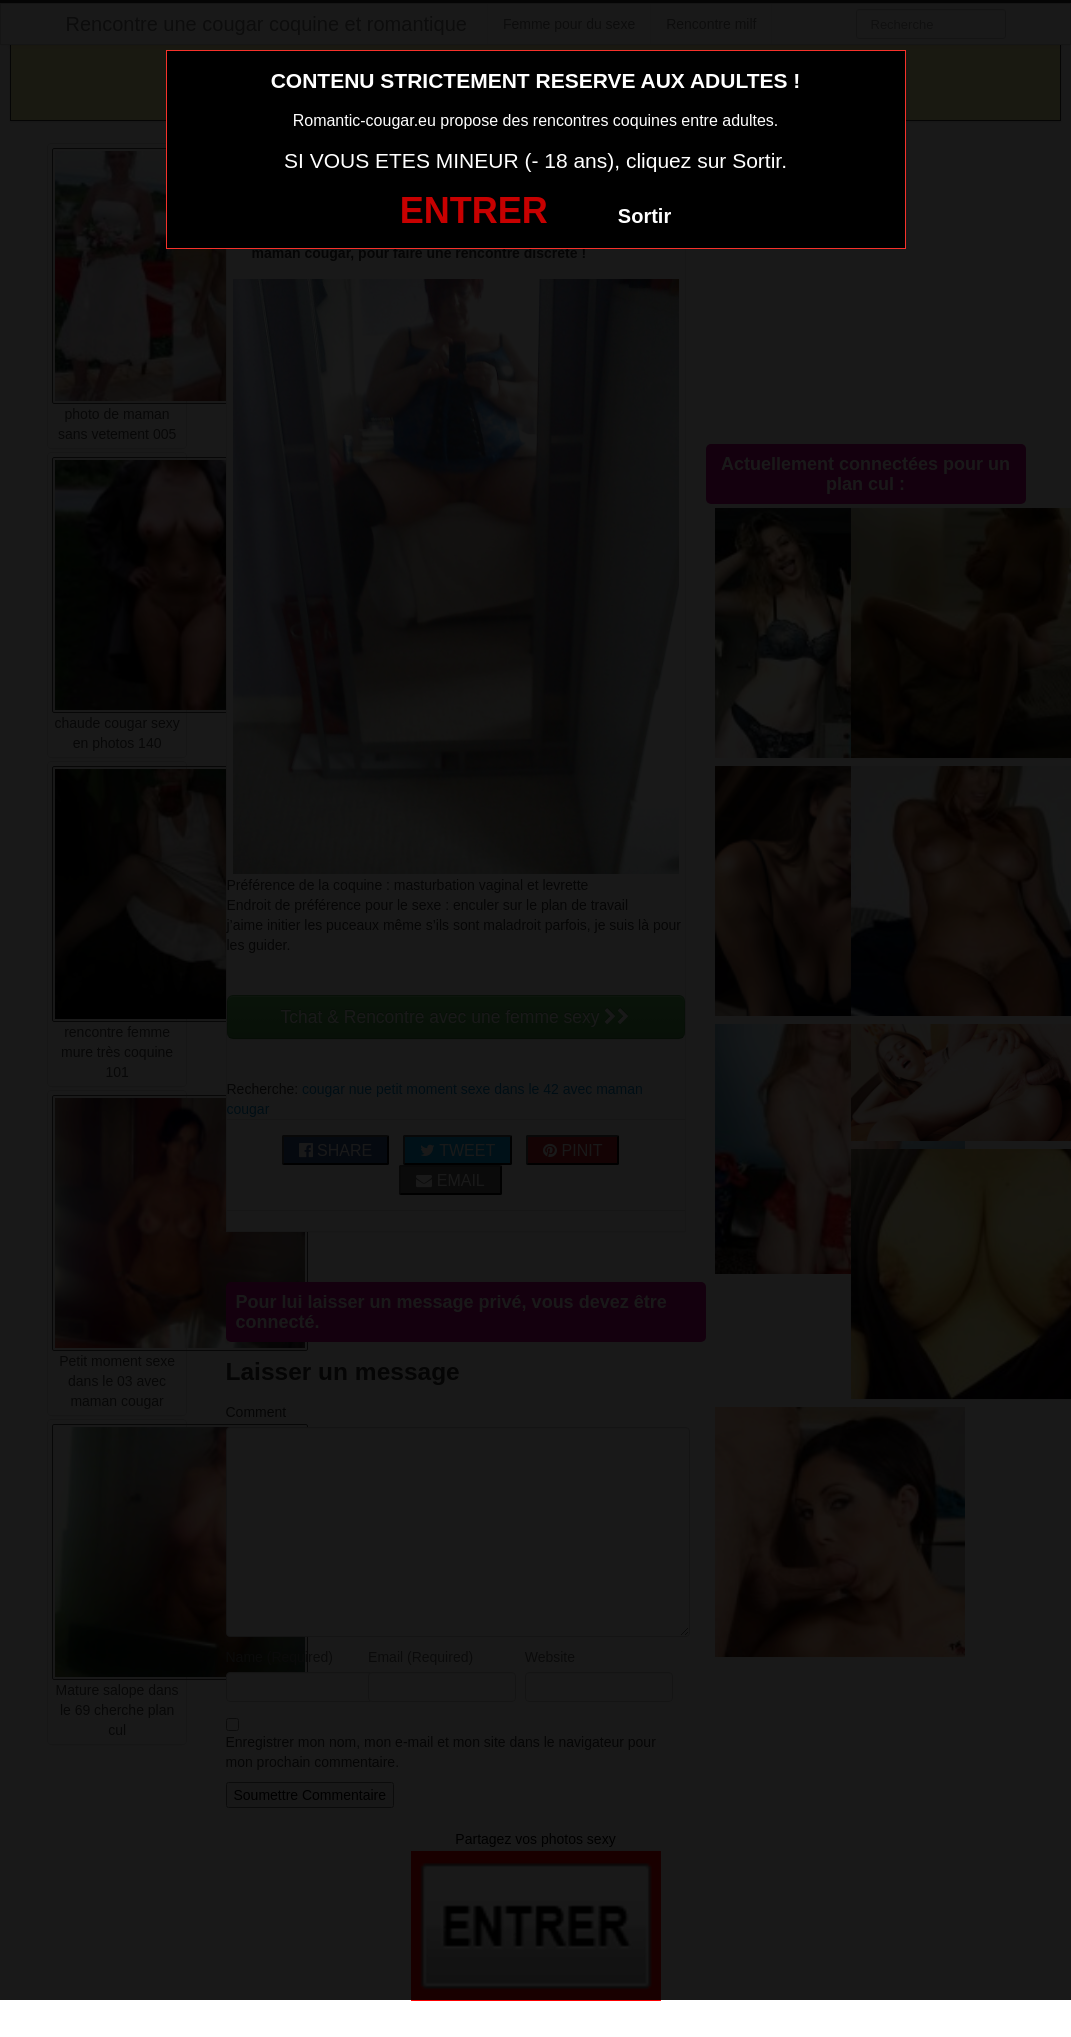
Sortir (644, 216)
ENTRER (474, 210)
